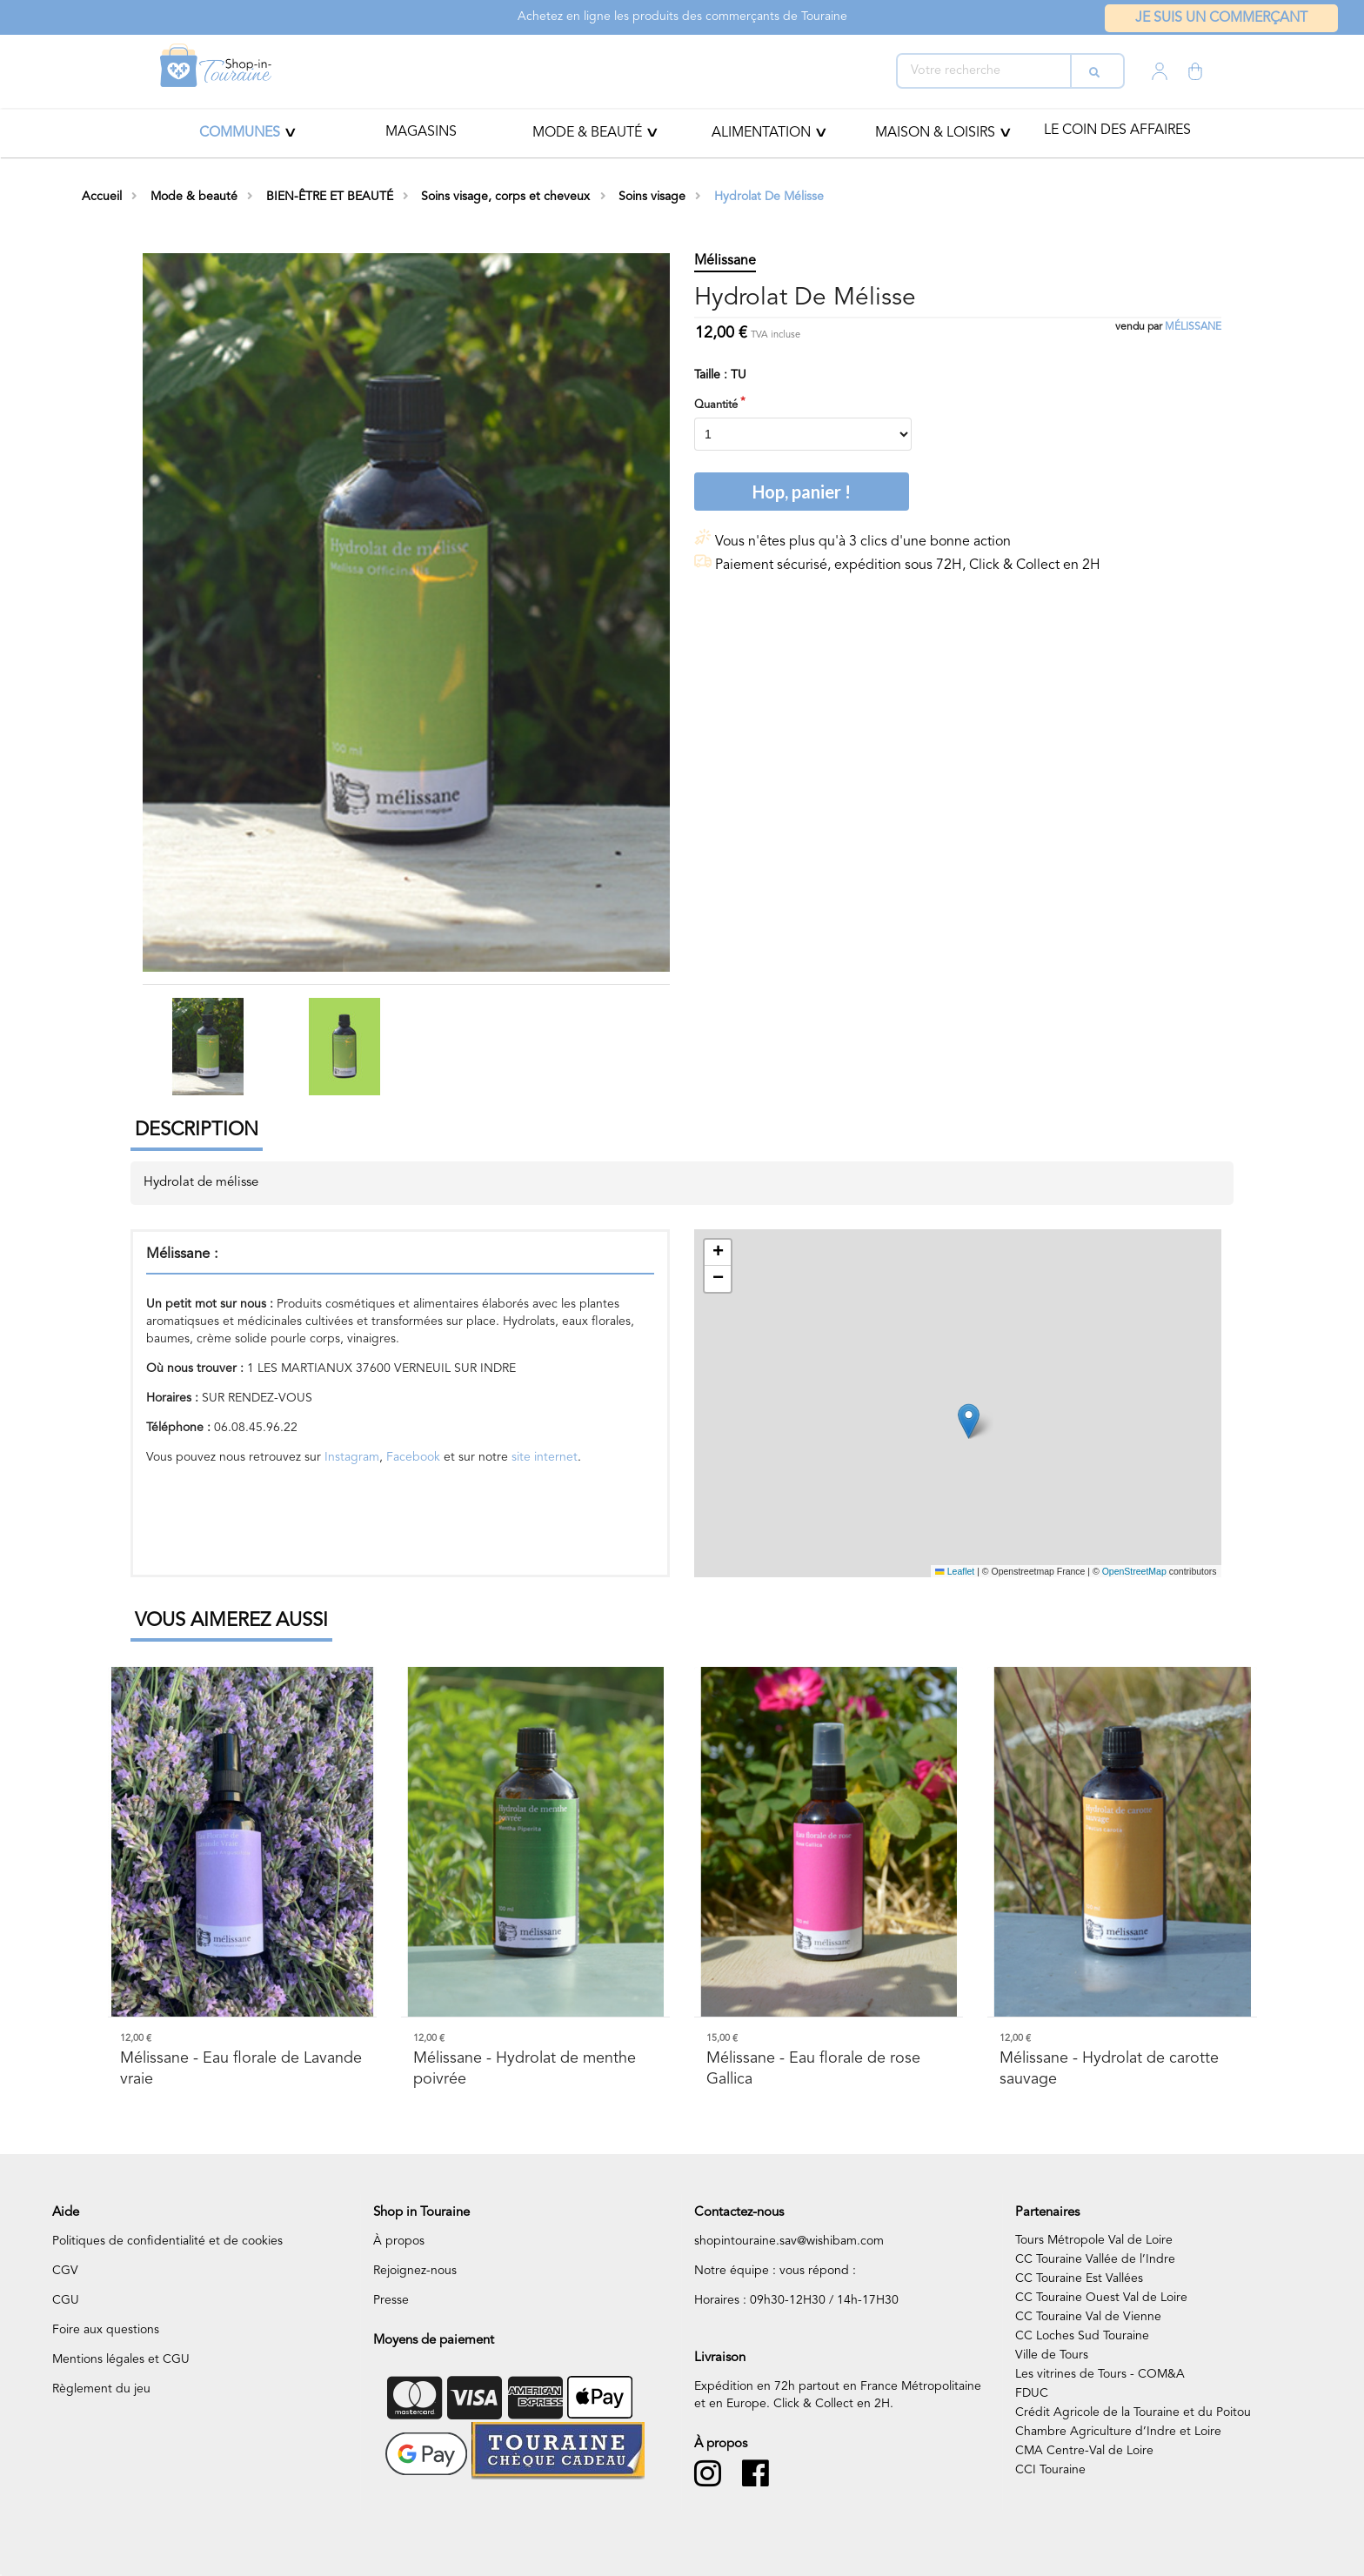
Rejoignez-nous (415, 2271)
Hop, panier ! (801, 491)
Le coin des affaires (1117, 130)
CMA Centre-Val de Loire (1084, 2451)
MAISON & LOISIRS (935, 133)
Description (196, 1130)
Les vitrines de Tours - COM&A (1100, 2374)
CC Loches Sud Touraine (1082, 2336)
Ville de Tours (1051, 2355)
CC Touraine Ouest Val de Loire (1101, 2298)
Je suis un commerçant (1221, 18)
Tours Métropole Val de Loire (1094, 2240)
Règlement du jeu (101, 2389)
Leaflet (954, 1571)
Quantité (716, 405)
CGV (65, 2271)
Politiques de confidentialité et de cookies (167, 2241)
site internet (543, 1457)
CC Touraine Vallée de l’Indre (1095, 2259)
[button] (969, 1421)
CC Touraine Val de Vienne (1088, 2317)
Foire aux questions (105, 2330)
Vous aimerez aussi (231, 1620)
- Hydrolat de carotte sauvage (1109, 2068)
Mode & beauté (587, 133)
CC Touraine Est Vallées (1079, 2278)
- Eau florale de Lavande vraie (241, 2068)
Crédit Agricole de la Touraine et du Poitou (1133, 2412)
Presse (391, 2300)
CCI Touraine (1050, 2470)
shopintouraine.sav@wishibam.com (789, 2241)
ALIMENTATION (761, 133)
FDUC (1031, 2393)
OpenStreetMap (1134, 1571)
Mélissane (1193, 327)
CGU (65, 2300)
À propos (399, 2241)
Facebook (413, 1457)
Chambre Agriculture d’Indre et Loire (1118, 2431)
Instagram (351, 1457)
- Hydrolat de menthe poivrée (524, 2068)
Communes (239, 133)
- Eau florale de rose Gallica (813, 2068)
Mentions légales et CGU (121, 2359)
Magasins (421, 132)
